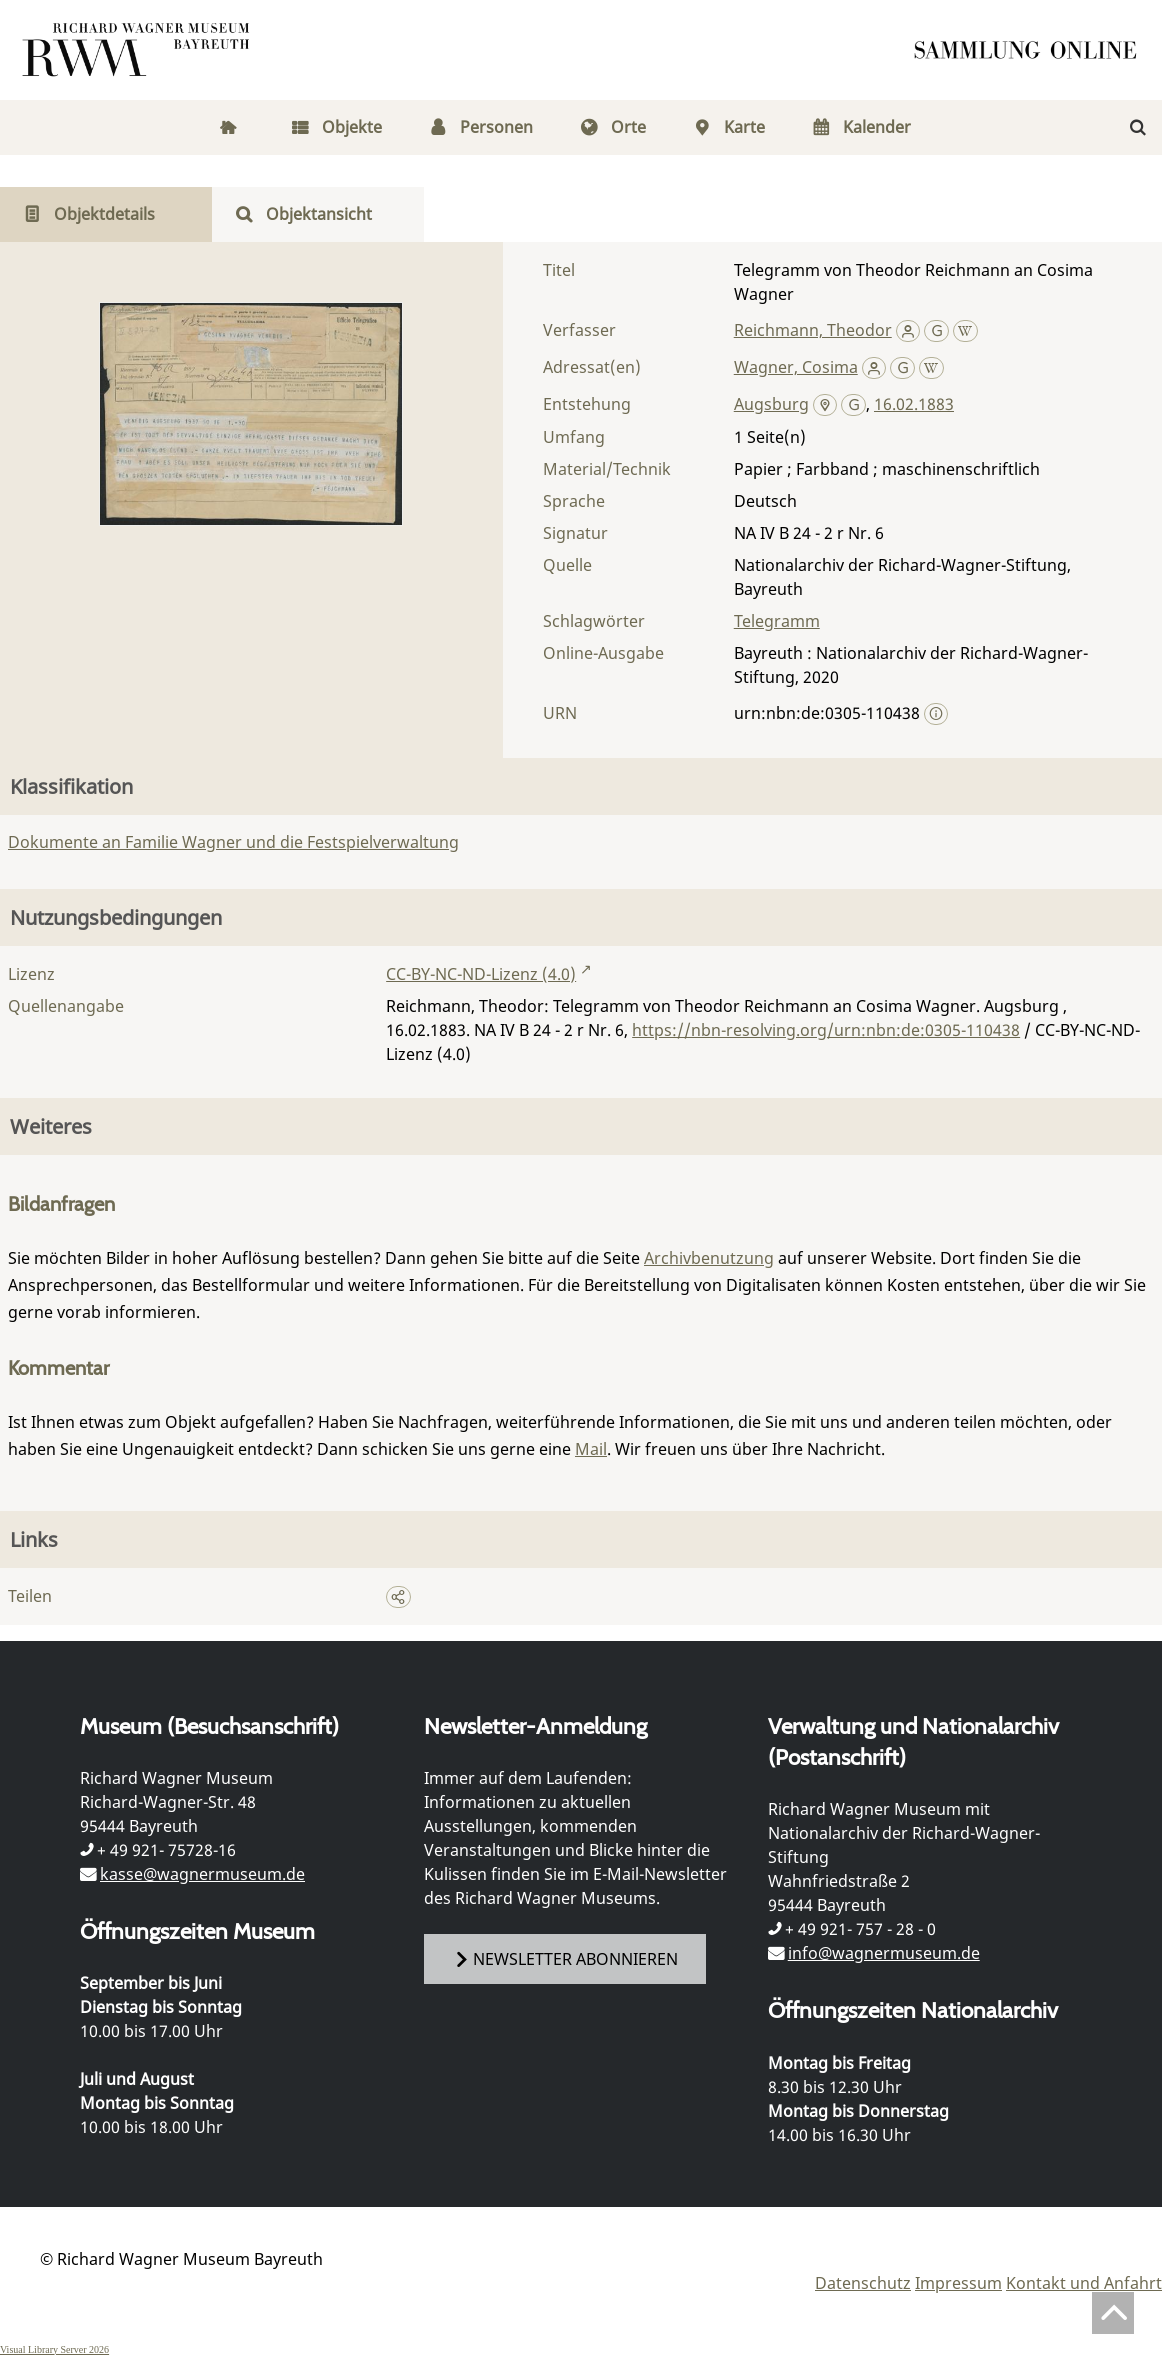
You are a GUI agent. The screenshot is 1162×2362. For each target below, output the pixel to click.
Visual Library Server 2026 (54, 2349)
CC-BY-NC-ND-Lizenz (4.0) (481, 974)
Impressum (958, 2283)
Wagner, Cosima (796, 367)
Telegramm (777, 621)
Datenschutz (863, 2283)
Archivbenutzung (709, 1258)
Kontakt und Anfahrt (1084, 2283)
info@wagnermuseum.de (884, 1953)
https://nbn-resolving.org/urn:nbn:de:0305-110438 (826, 1030)
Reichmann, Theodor (813, 330)
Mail (591, 1449)
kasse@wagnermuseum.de (202, 1874)
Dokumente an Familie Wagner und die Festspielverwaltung (233, 842)
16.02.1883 (914, 404)
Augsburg (771, 404)
